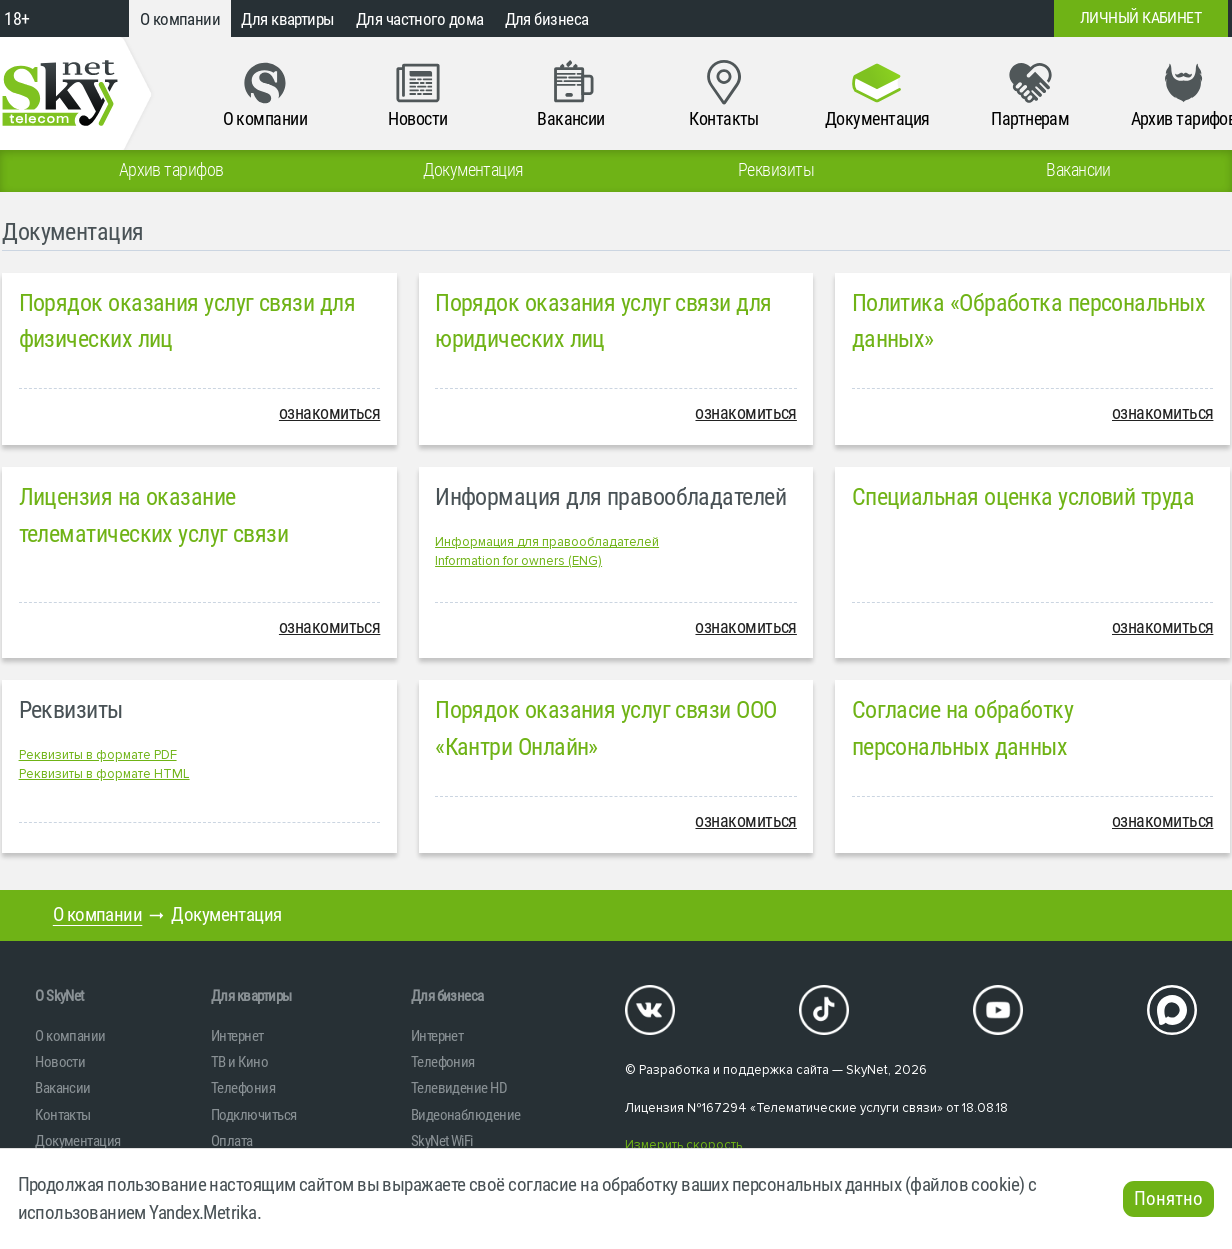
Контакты (63, 1115)
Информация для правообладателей (610, 497)
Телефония (243, 1088)
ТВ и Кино (239, 1062)
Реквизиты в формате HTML (104, 774)
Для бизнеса (547, 19)
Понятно (1168, 1199)
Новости (60, 1062)
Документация (77, 1141)
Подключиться (253, 1115)
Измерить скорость (683, 1145)
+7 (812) (900, 18)
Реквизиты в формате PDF (98, 755)
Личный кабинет (1140, 18)
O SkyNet (59, 996)
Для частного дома (420, 19)
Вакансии (63, 1088)
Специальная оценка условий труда (1023, 497)
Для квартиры (287, 19)
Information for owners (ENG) (518, 561)
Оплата (232, 1141)
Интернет (237, 1036)
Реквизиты (71, 710)
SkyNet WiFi (442, 1141)
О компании (180, 19)
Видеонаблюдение (466, 1115)
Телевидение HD (459, 1088)
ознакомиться (329, 413)
